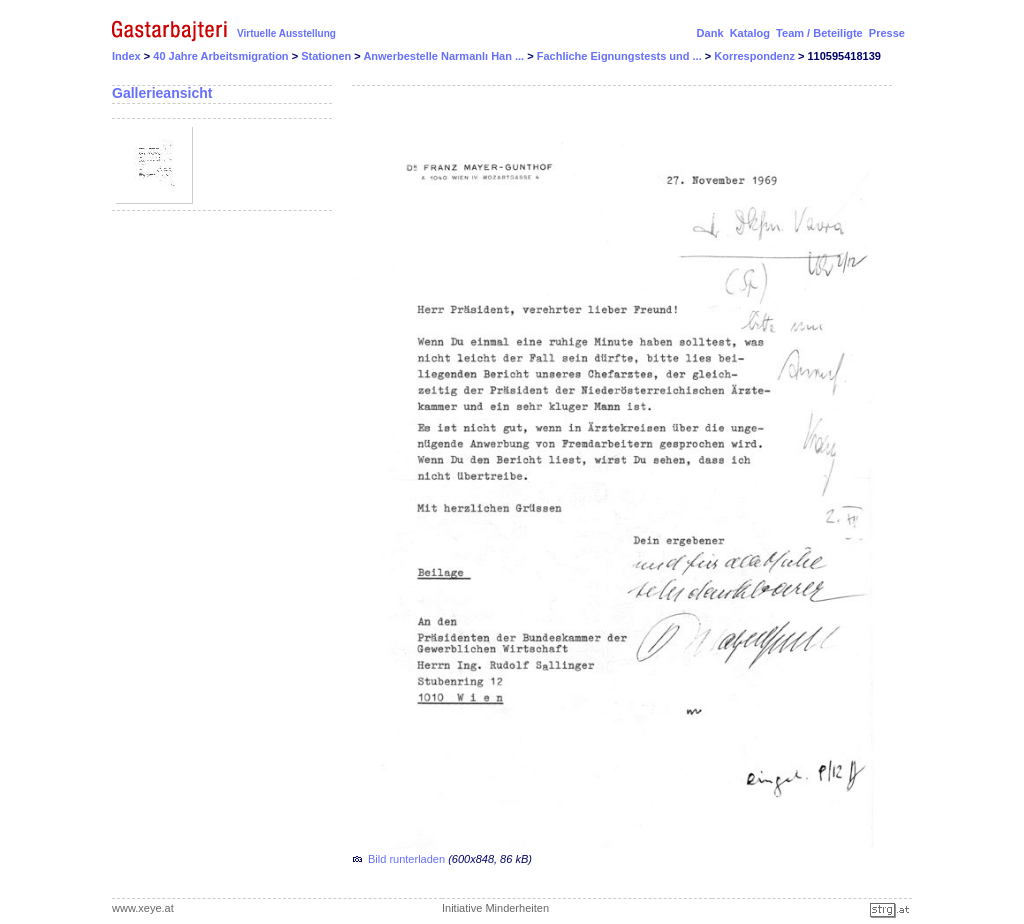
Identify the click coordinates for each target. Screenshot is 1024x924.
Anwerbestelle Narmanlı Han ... (445, 56)
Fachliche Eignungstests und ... (621, 56)
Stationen (327, 56)
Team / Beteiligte (819, 33)
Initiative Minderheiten (495, 908)
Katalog (750, 33)
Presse (887, 33)
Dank (710, 33)
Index (126, 56)
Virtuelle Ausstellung (286, 33)
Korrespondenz (756, 56)
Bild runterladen (406, 859)
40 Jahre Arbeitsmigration (222, 56)
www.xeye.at (143, 908)
